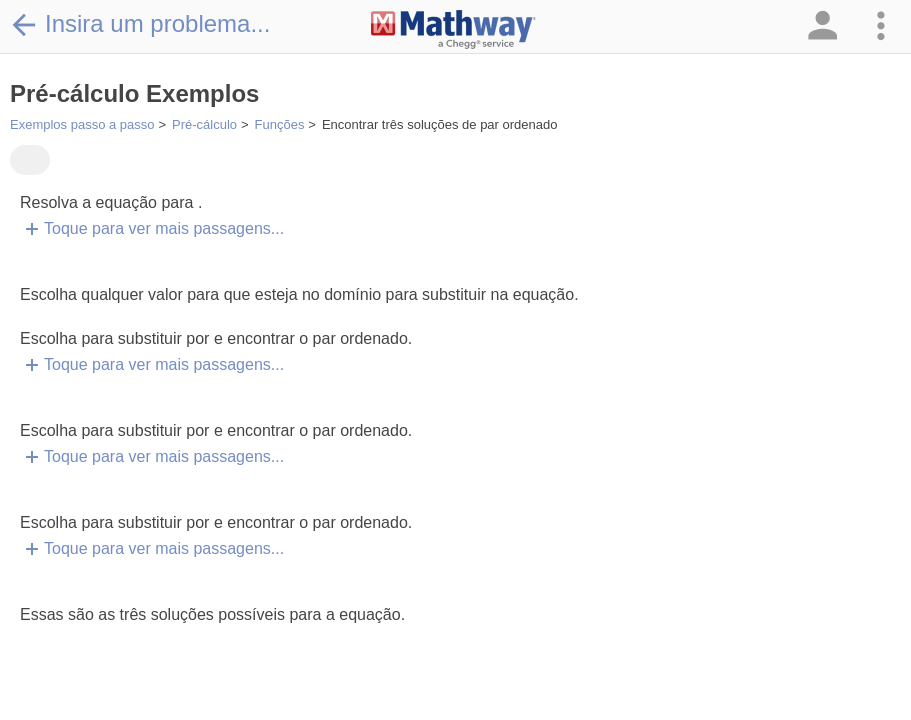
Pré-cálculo (204, 124)
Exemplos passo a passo (82, 124)
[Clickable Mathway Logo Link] (453, 30)
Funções (280, 124)
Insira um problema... (140, 24)
